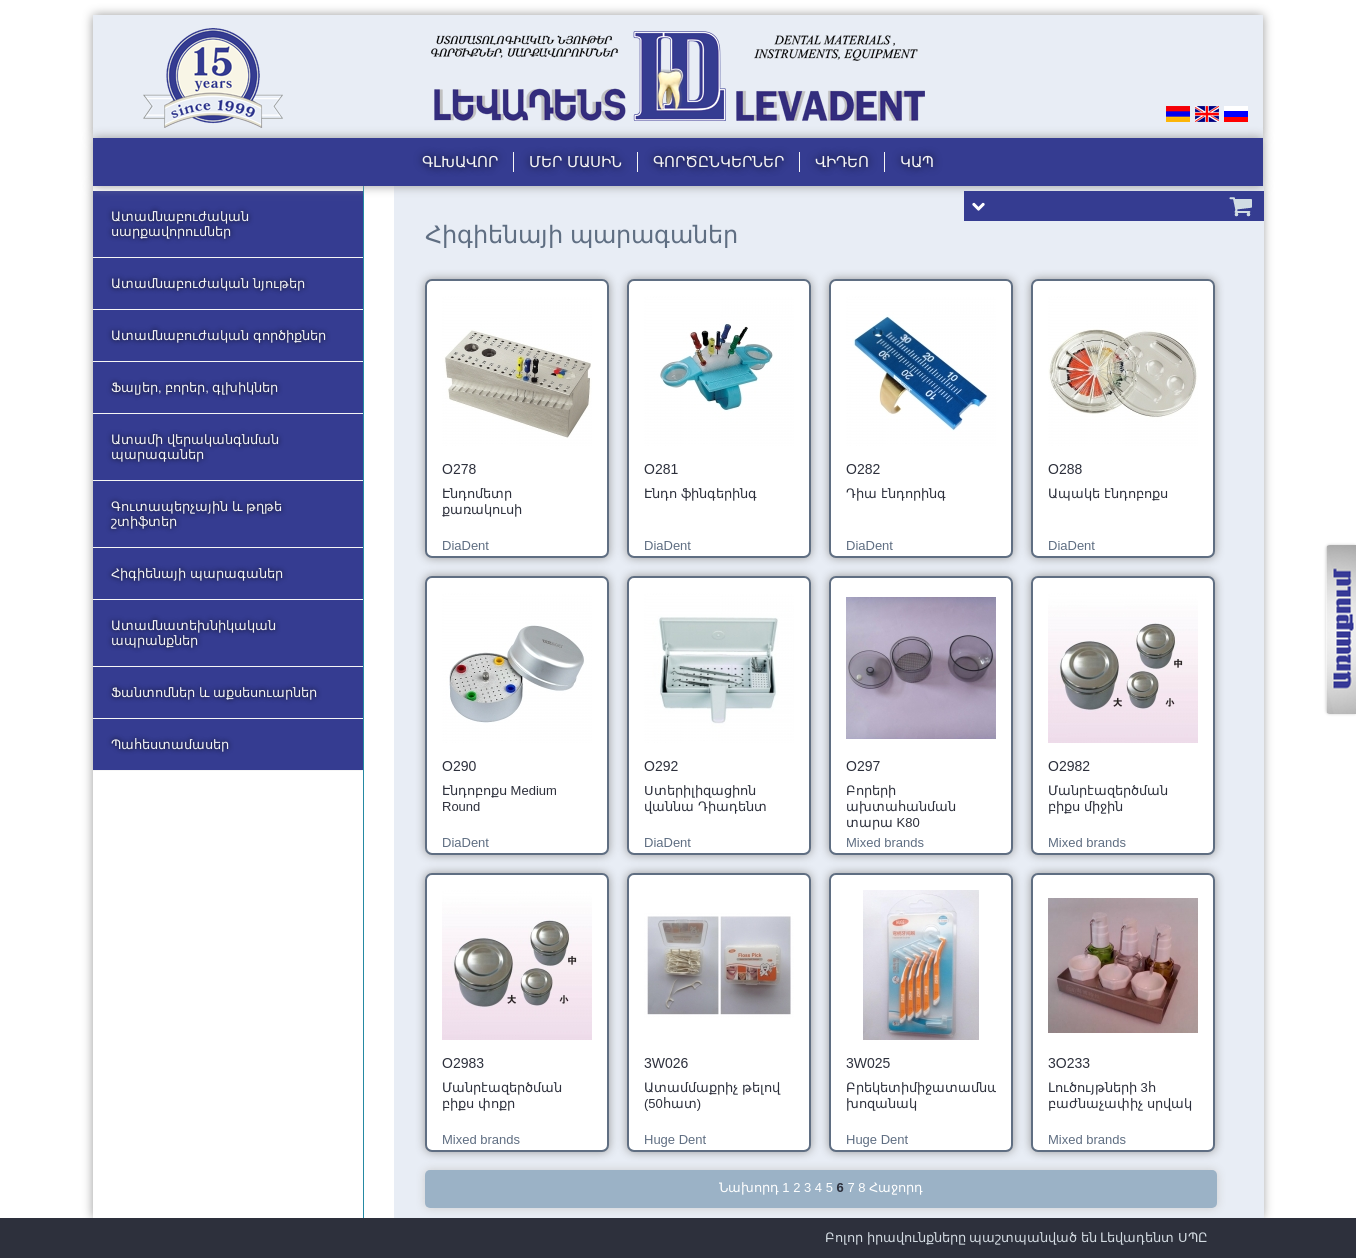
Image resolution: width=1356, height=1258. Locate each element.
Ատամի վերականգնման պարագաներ (195, 447)
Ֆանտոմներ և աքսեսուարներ (214, 692)
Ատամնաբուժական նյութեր (208, 283)
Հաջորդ (896, 1187)
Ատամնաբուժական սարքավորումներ (180, 224)
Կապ (917, 161)
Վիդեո (842, 161)
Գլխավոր (460, 161)
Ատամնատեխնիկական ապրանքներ (193, 633)
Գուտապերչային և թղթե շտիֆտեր (196, 514)
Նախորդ (749, 1187)
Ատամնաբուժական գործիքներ (218, 335)
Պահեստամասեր (170, 744)
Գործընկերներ (718, 161)
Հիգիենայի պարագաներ (197, 573)
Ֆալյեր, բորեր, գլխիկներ (194, 387)
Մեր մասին (575, 161)
